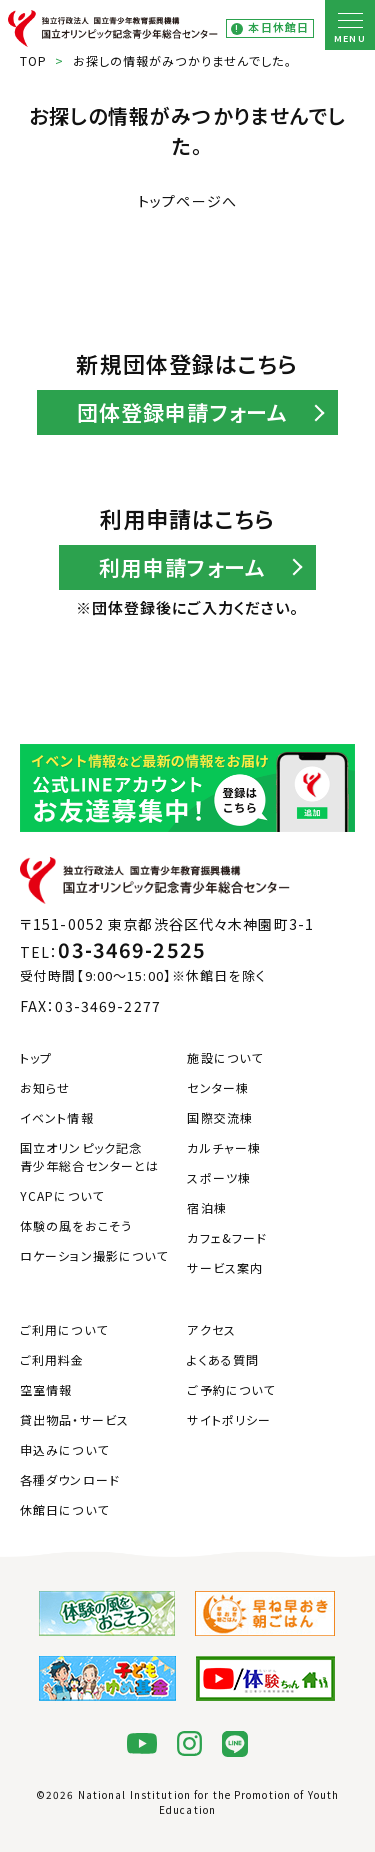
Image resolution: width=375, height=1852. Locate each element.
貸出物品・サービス (74, 1419)
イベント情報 (57, 1117)
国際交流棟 (220, 1117)
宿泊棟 (206, 1207)
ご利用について (64, 1329)
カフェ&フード (227, 1237)
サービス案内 (225, 1267)
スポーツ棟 (219, 1177)
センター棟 (218, 1087)
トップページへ (187, 201)
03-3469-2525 (131, 949)
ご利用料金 (52, 1359)
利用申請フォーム (182, 567)
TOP (33, 60)
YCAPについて (62, 1195)
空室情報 (46, 1389)
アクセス (211, 1329)
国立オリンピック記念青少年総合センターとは (89, 1156)
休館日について (64, 1509)
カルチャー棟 (224, 1147)
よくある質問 (223, 1359)
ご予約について (231, 1389)
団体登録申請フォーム (182, 412)
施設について (225, 1057)
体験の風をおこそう (76, 1225)
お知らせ (45, 1087)
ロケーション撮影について (94, 1255)
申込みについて (64, 1449)
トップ (36, 1057)
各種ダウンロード (70, 1479)
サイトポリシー (229, 1419)
